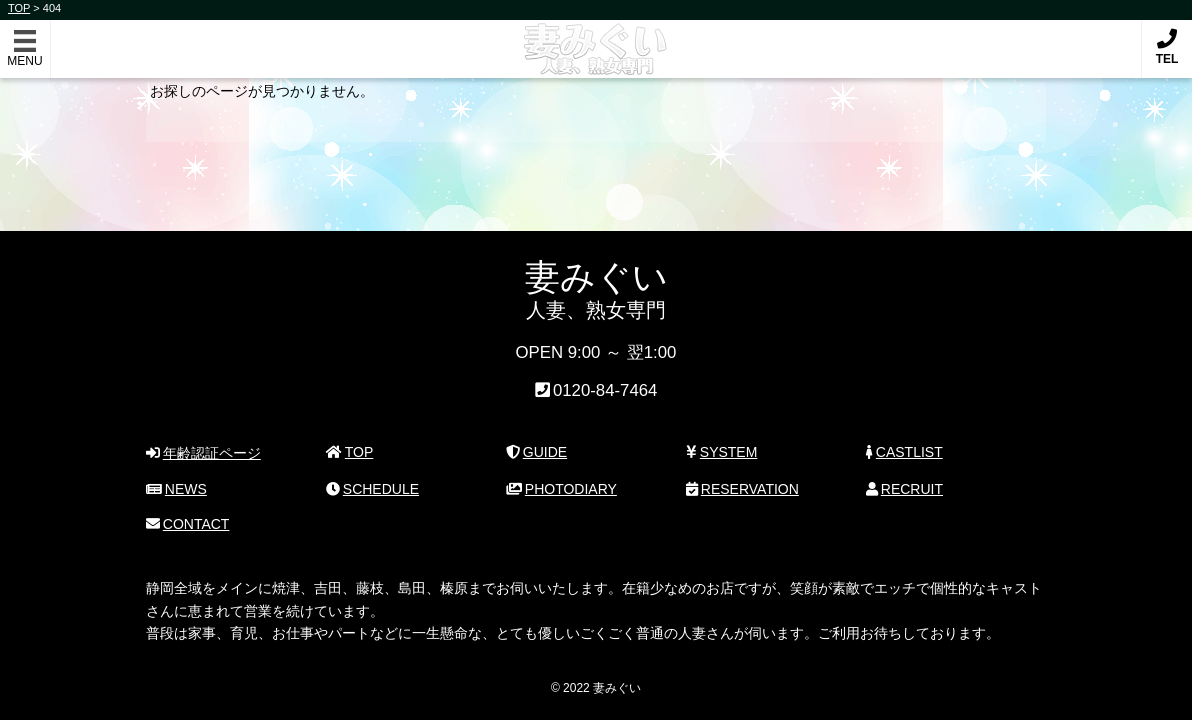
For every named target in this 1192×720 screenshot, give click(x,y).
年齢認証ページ (203, 453)
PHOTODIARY (561, 489)
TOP (349, 452)
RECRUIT (904, 489)
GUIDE (536, 452)
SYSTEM (721, 452)
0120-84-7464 (605, 391)
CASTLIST (904, 452)
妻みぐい (596, 38)
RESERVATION (742, 489)
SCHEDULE (372, 489)
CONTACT (187, 524)
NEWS (176, 489)
